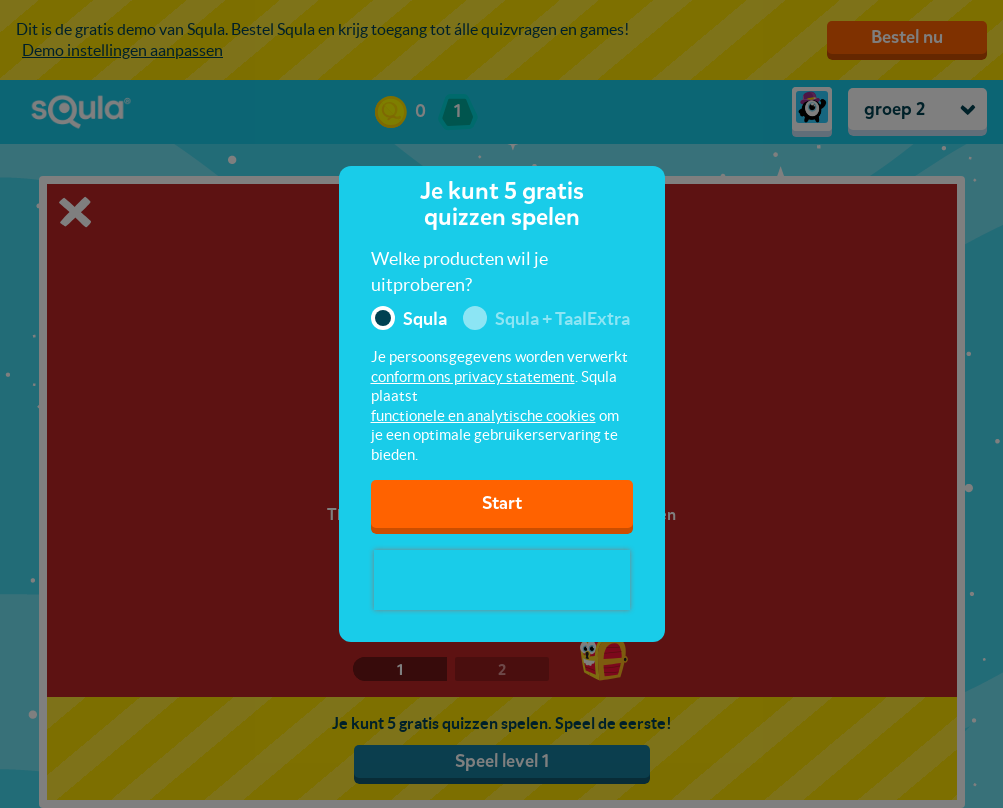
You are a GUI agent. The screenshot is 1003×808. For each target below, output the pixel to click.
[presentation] (502, 580)
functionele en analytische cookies (483, 415)
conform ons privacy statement (473, 376)
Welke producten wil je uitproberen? (459, 271)
